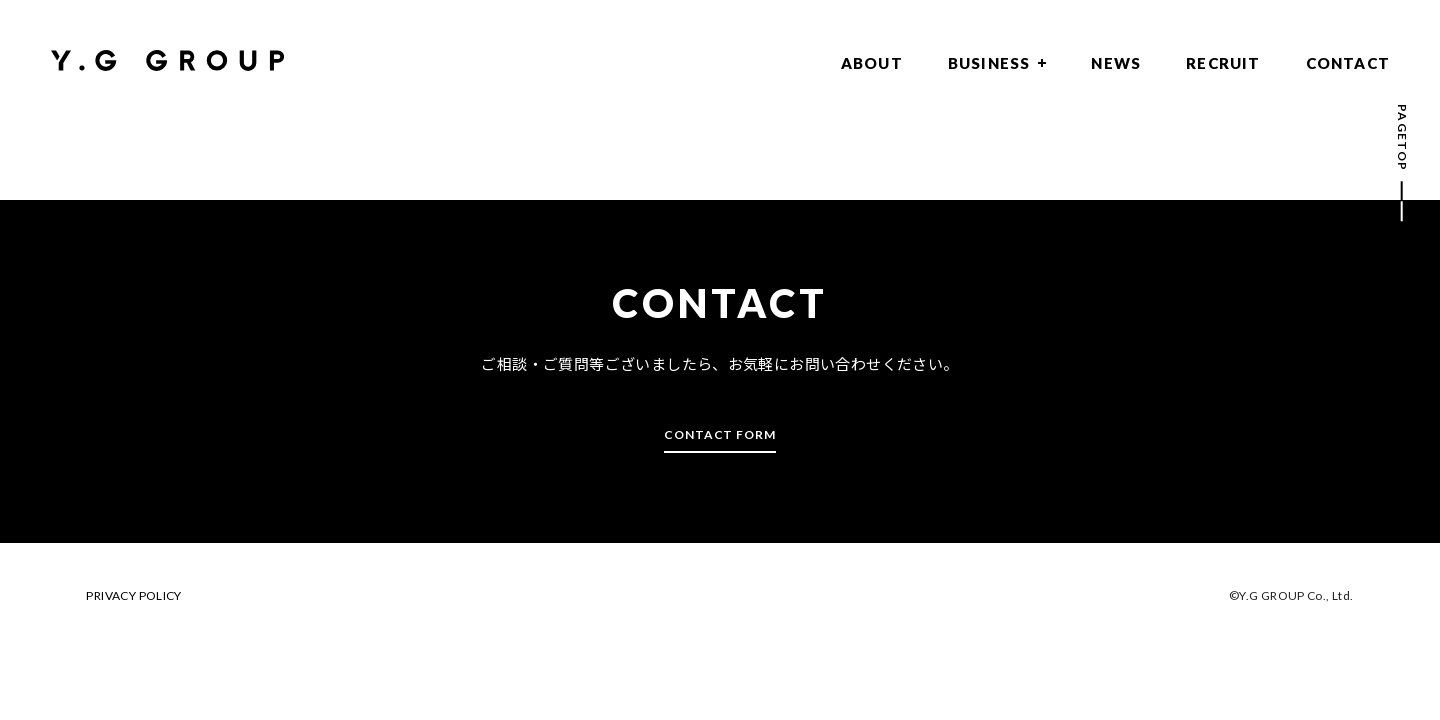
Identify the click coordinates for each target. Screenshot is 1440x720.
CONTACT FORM (720, 434)
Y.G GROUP (167, 60)
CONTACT (1348, 63)
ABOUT (872, 63)
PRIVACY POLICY (133, 595)
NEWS (1116, 63)
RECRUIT (1223, 63)
